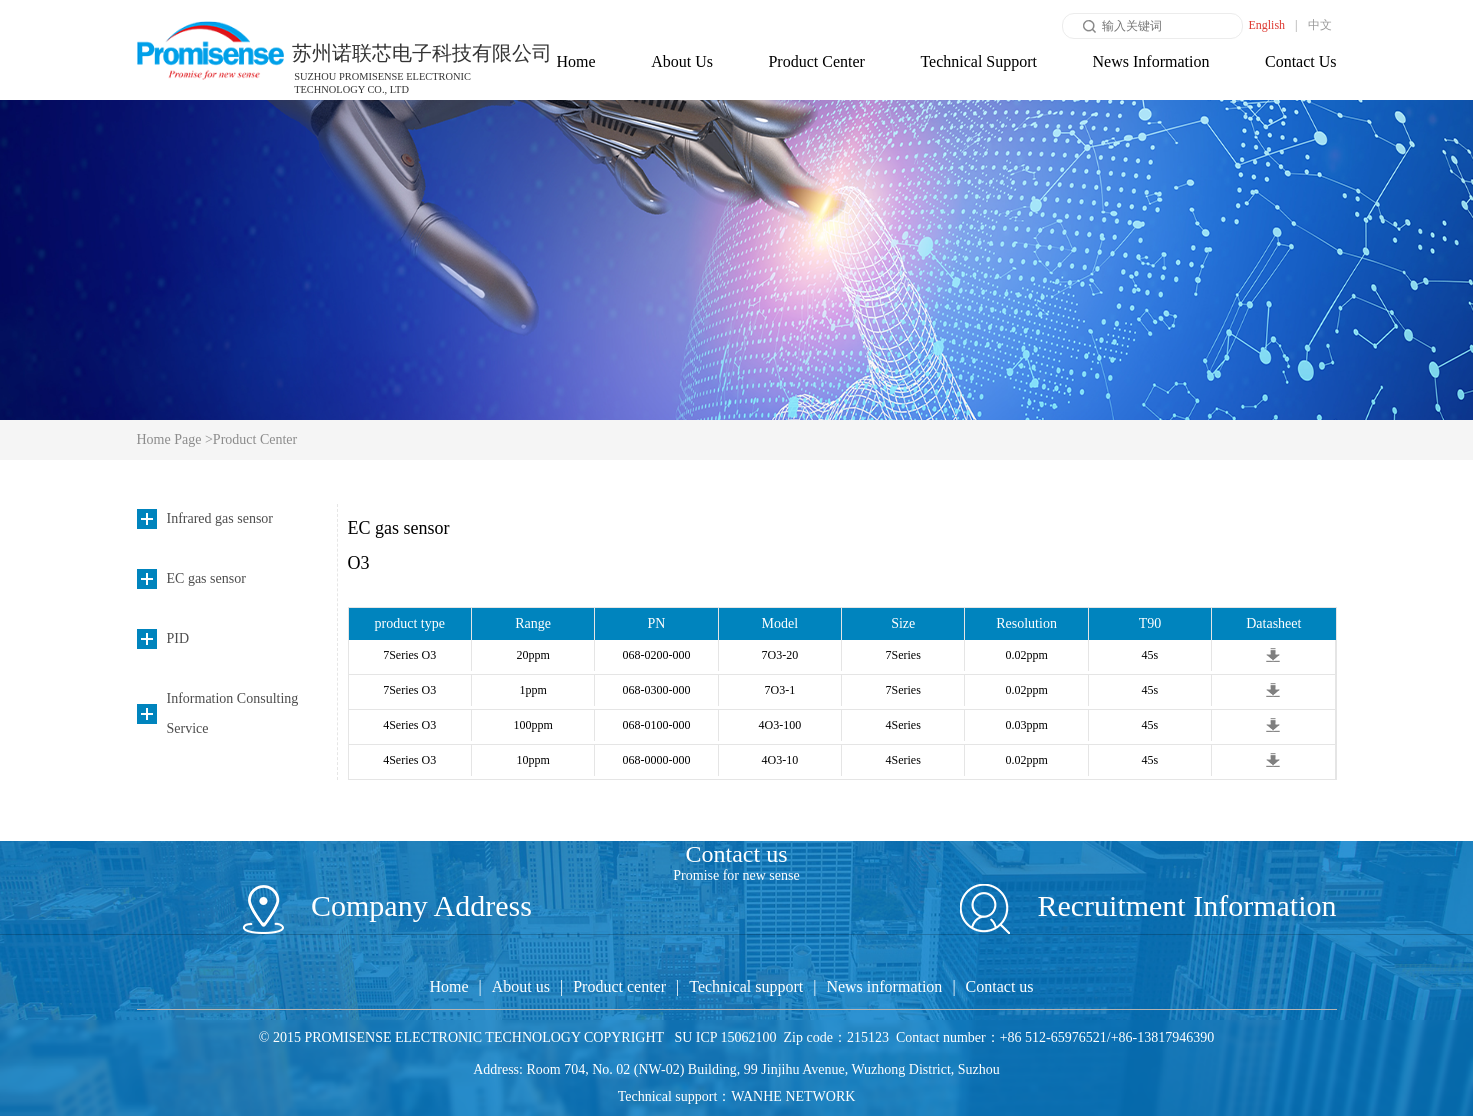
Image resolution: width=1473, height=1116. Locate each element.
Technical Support (978, 61)
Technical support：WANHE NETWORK (737, 1096)
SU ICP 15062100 (725, 1037)
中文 (1320, 25)
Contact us (1000, 986)
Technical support (746, 986)
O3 (359, 563)
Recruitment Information (1148, 905)
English (1266, 25)
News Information (1151, 61)
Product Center (816, 61)
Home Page (171, 439)
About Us (682, 61)
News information (884, 986)
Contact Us (1301, 61)
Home (576, 61)
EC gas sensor (399, 528)
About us (521, 986)
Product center (619, 986)
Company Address (387, 905)
